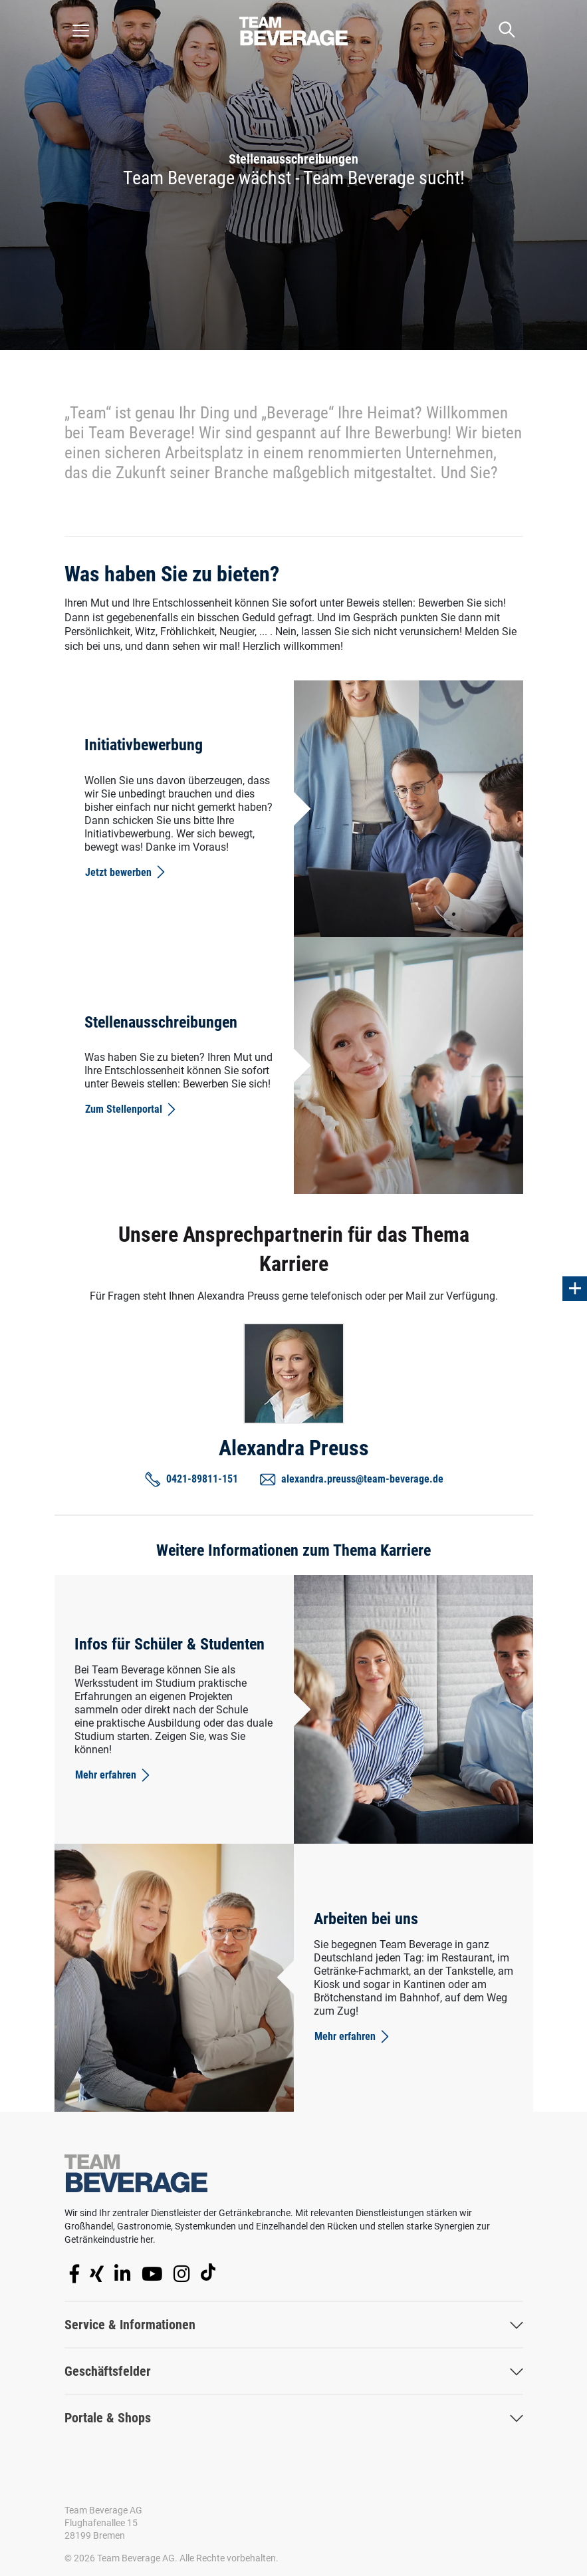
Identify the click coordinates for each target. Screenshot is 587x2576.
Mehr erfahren (113, 1775)
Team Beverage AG (103, 2510)
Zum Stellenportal (131, 1109)
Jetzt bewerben (126, 872)
